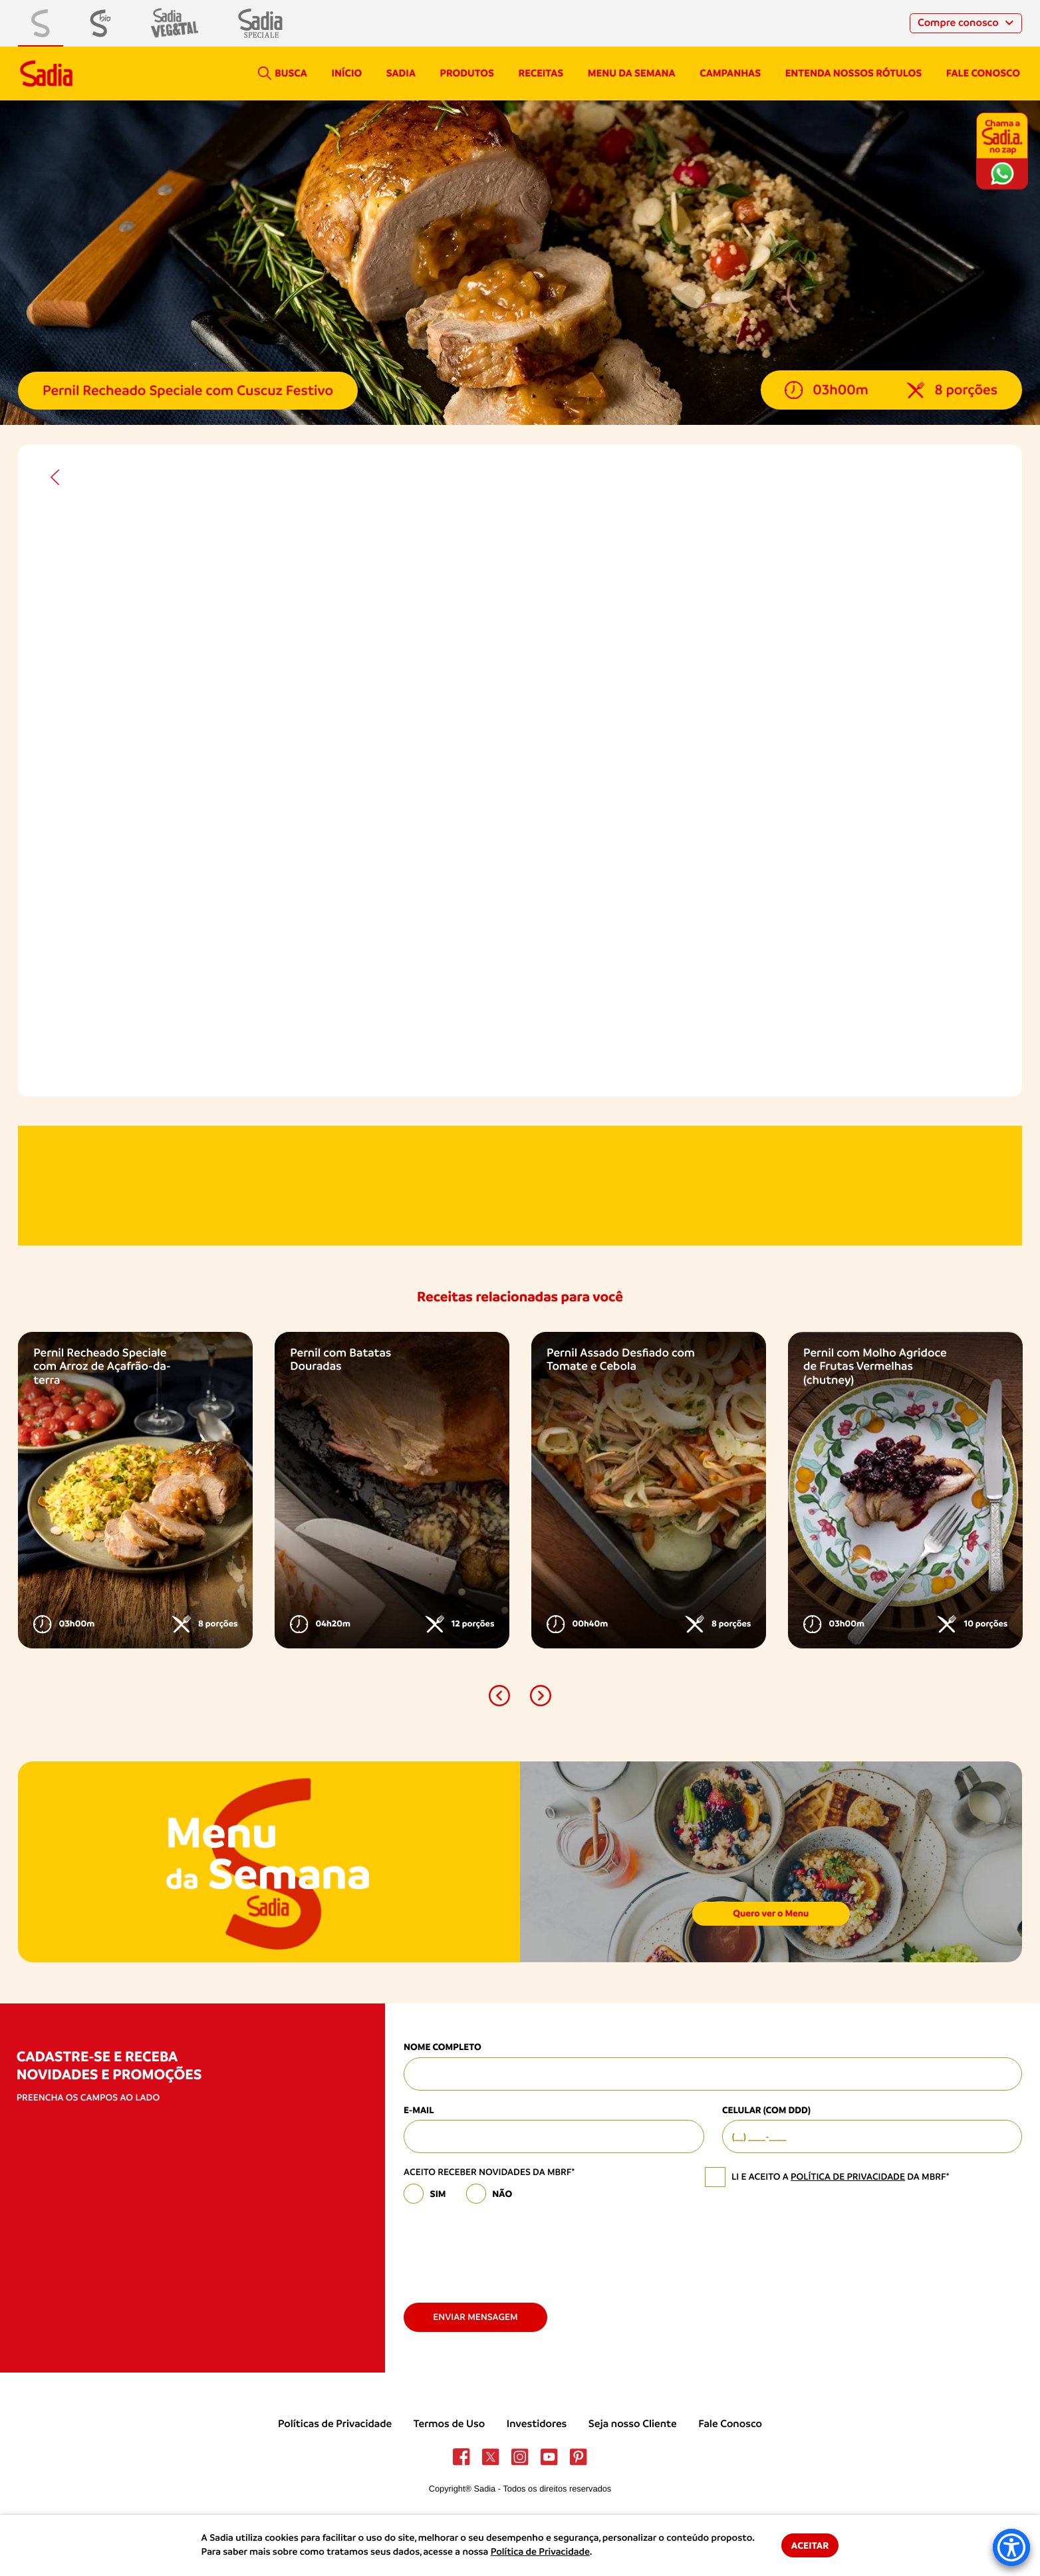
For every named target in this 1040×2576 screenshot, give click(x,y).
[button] (499, 1695)
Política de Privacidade (540, 2552)
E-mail (419, 2110)
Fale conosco (983, 73)
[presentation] (505, 2247)
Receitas (541, 73)
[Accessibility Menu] (1011, 2547)
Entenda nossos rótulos (853, 73)
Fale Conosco (730, 2424)
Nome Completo (442, 2047)
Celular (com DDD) (766, 2110)
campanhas (730, 73)
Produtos (467, 73)
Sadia (401, 73)
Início (346, 73)
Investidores (537, 2424)
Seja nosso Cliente (632, 2424)
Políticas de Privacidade (335, 2424)
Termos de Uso (449, 2424)
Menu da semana (632, 73)
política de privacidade (848, 2177)
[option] (135, 1490)
